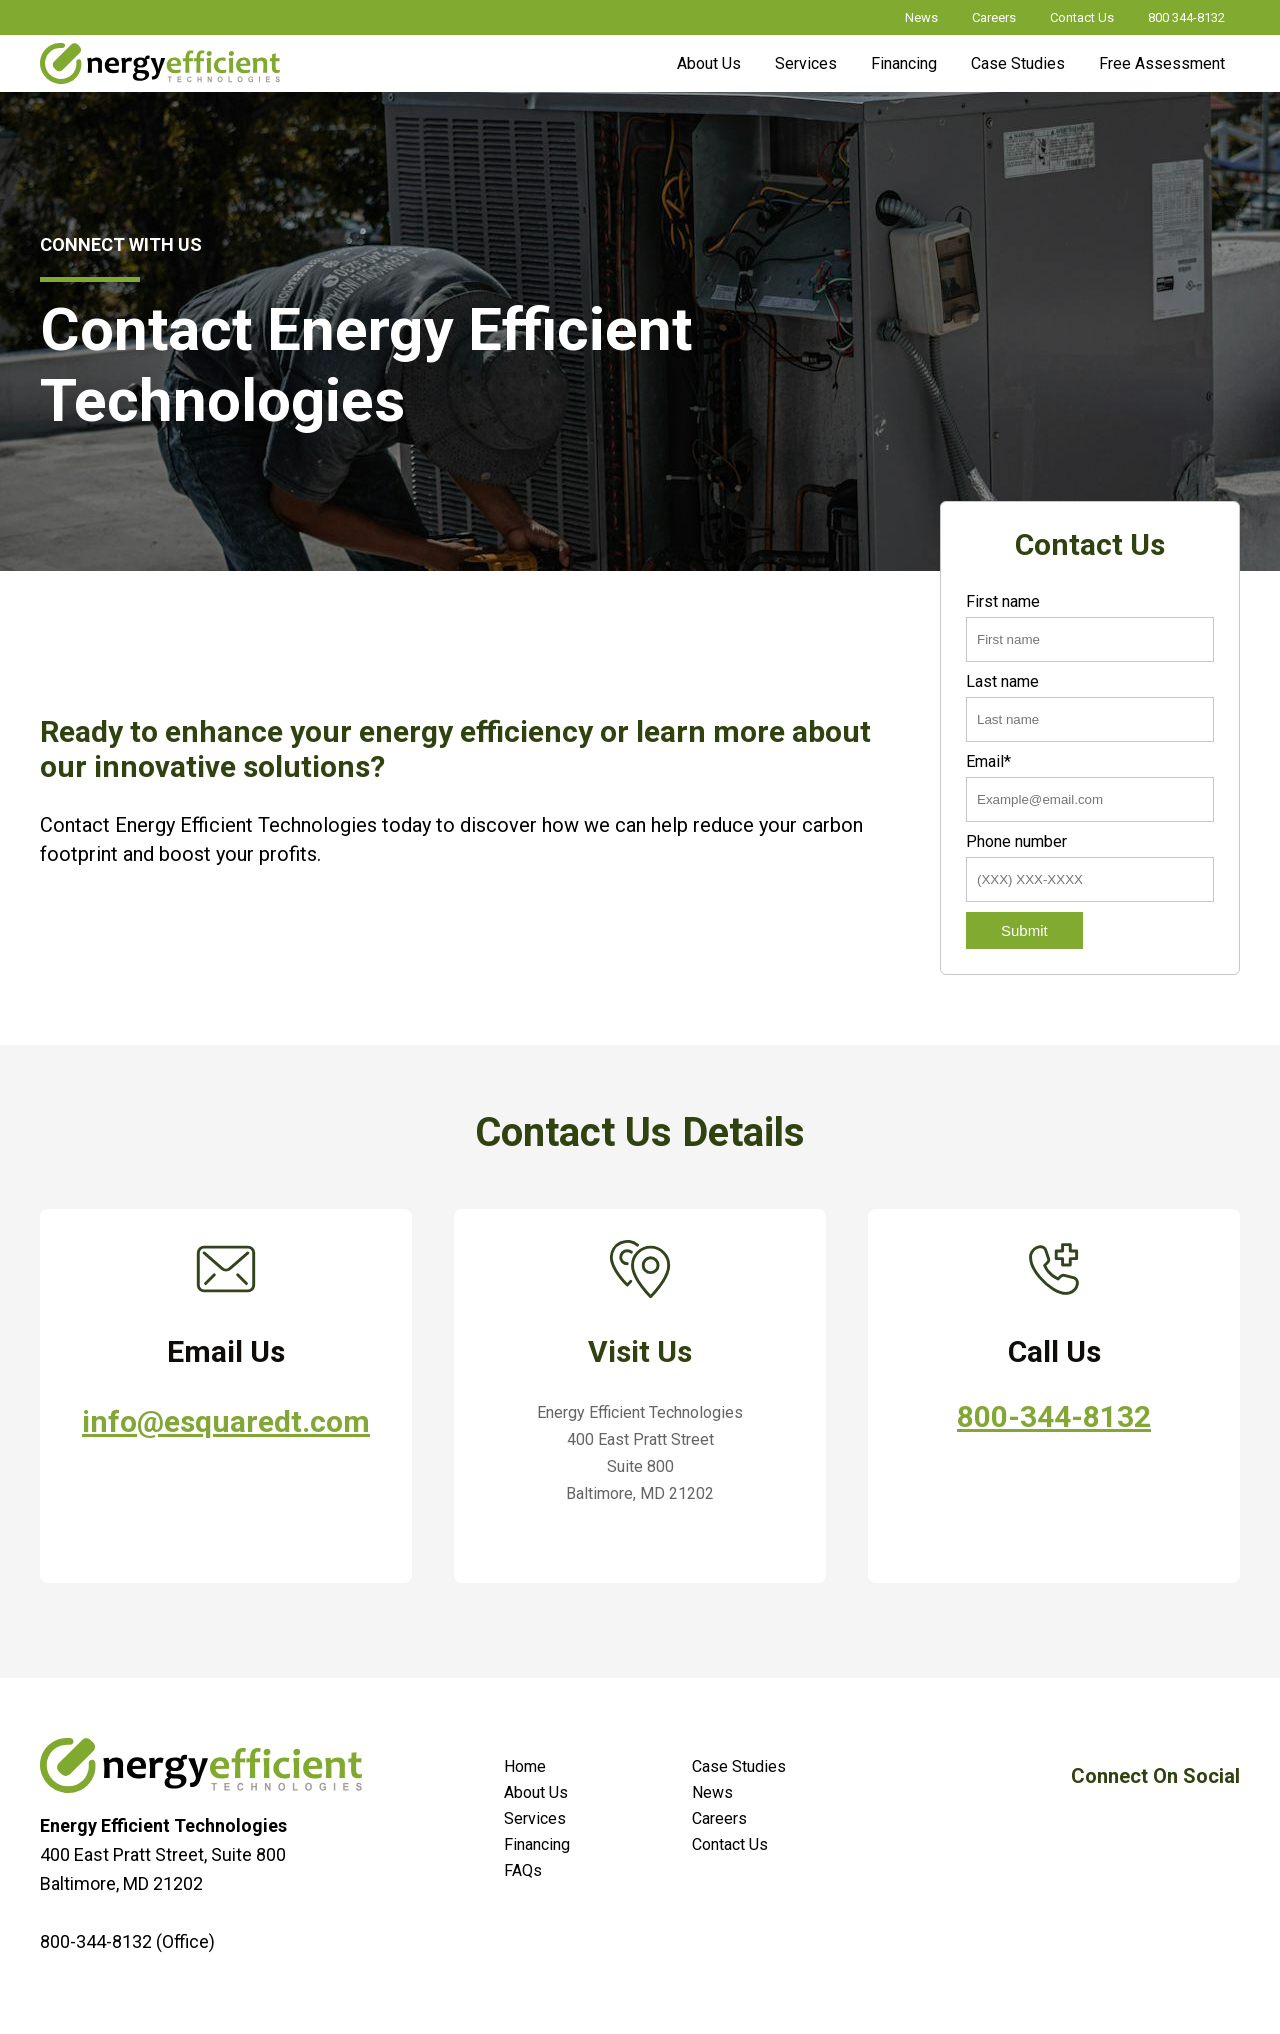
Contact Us (1082, 17)
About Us (709, 63)
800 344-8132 (1186, 17)
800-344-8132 (1054, 1416)
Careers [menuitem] (719, 1818)
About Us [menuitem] (536, 1792)
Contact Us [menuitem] (730, 1844)
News (921, 17)
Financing (904, 63)
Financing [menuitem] (537, 1844)
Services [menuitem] (535, 1818)
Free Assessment (1162, 63)
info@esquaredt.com (226, 1421)
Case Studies (1018, 63)
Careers (994, 17)
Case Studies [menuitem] (739, 1766)
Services (806, 63)
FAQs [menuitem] (523, 1870)
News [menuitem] (712, 1792)
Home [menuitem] (525, 1766)
